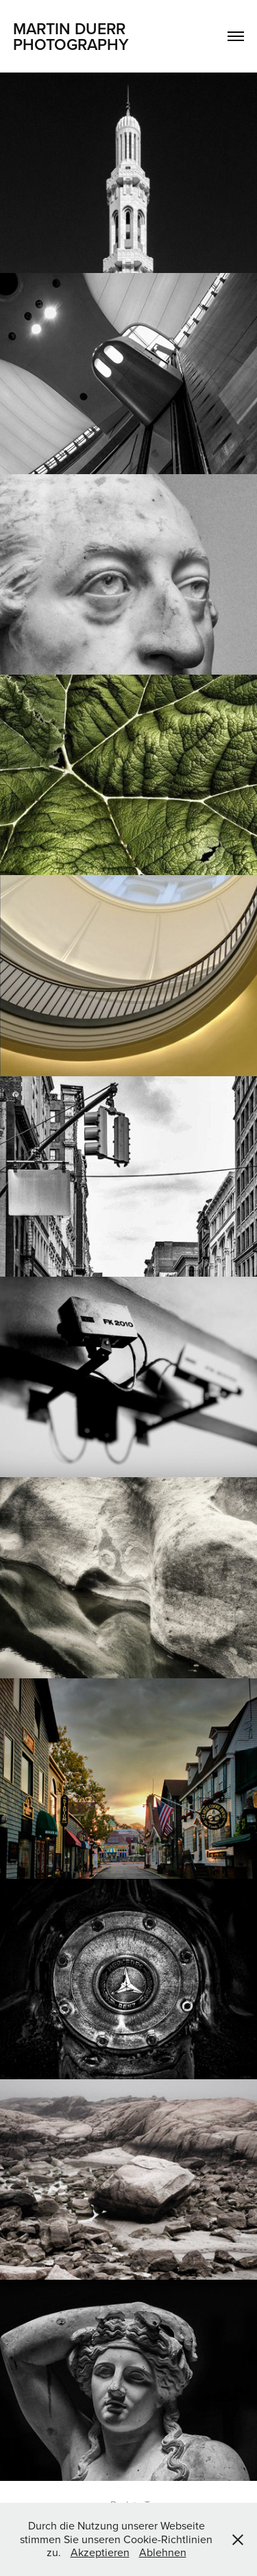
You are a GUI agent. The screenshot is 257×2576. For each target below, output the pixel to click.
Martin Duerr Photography (71, 36)
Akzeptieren (100, 2552)
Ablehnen (162, 2552)
